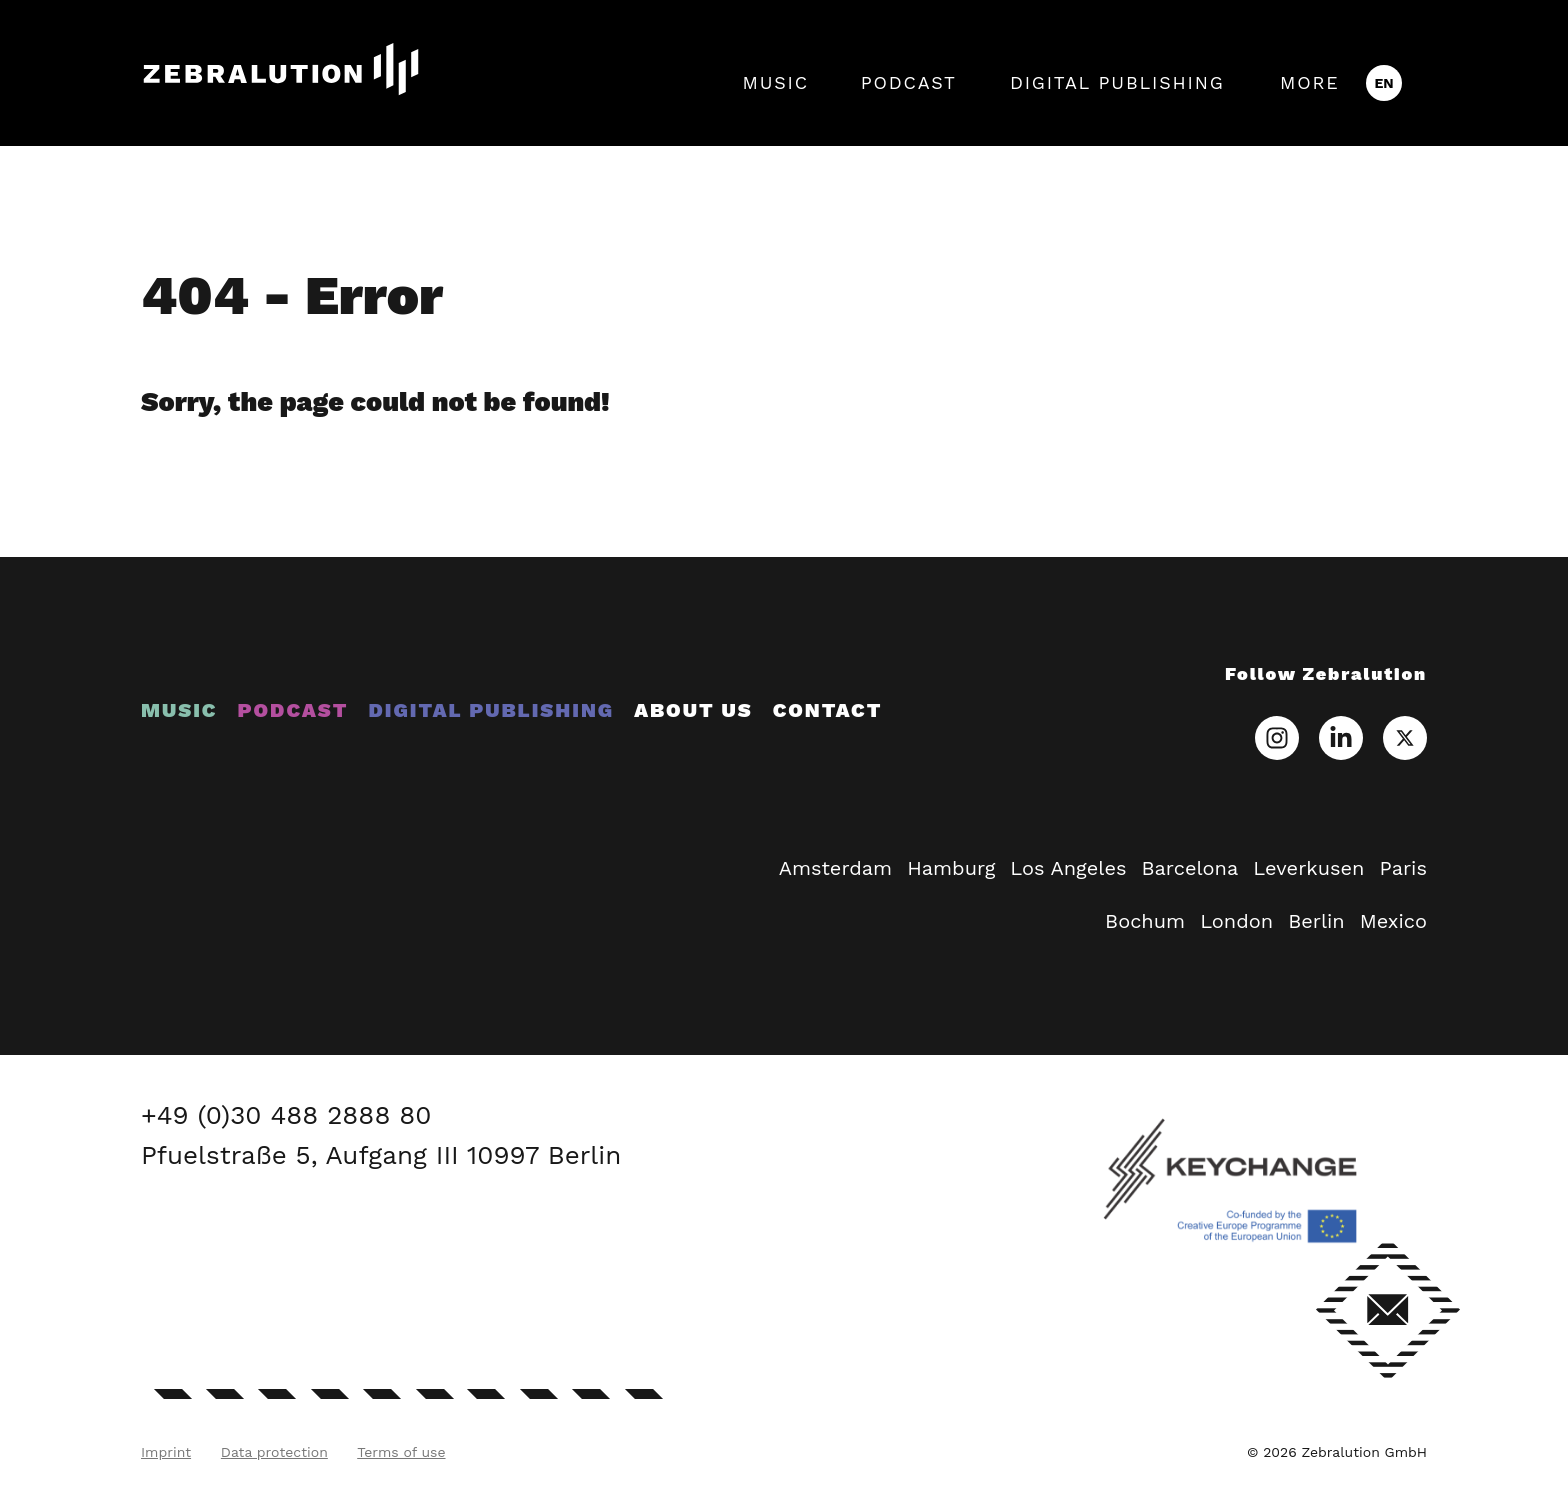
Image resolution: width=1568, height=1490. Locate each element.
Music (775, 82)
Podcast (909, 82)
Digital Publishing (1117, 82)
